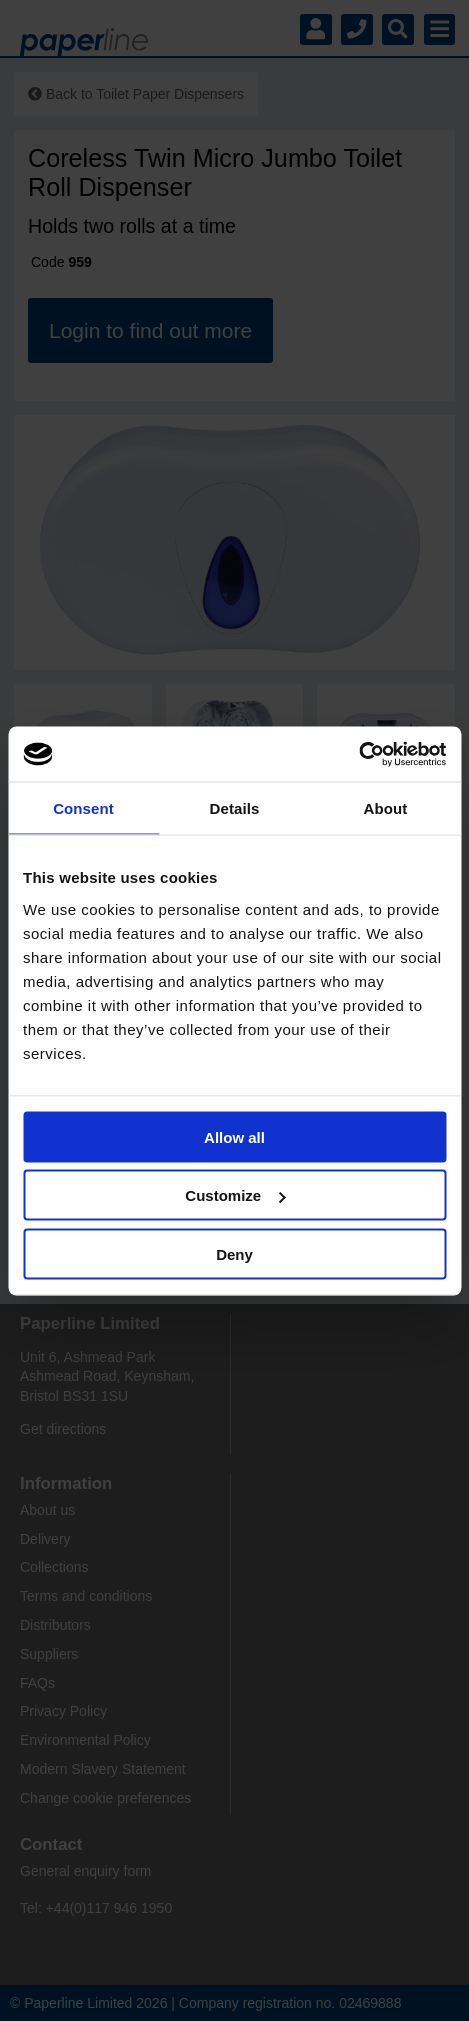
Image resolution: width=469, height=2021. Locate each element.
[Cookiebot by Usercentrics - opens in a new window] (358, 754)
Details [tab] (235, 808)
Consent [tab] (83, 808)
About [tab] (386, 808)
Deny (234, 1253)
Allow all (234, 1136)
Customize (235, 1195)
